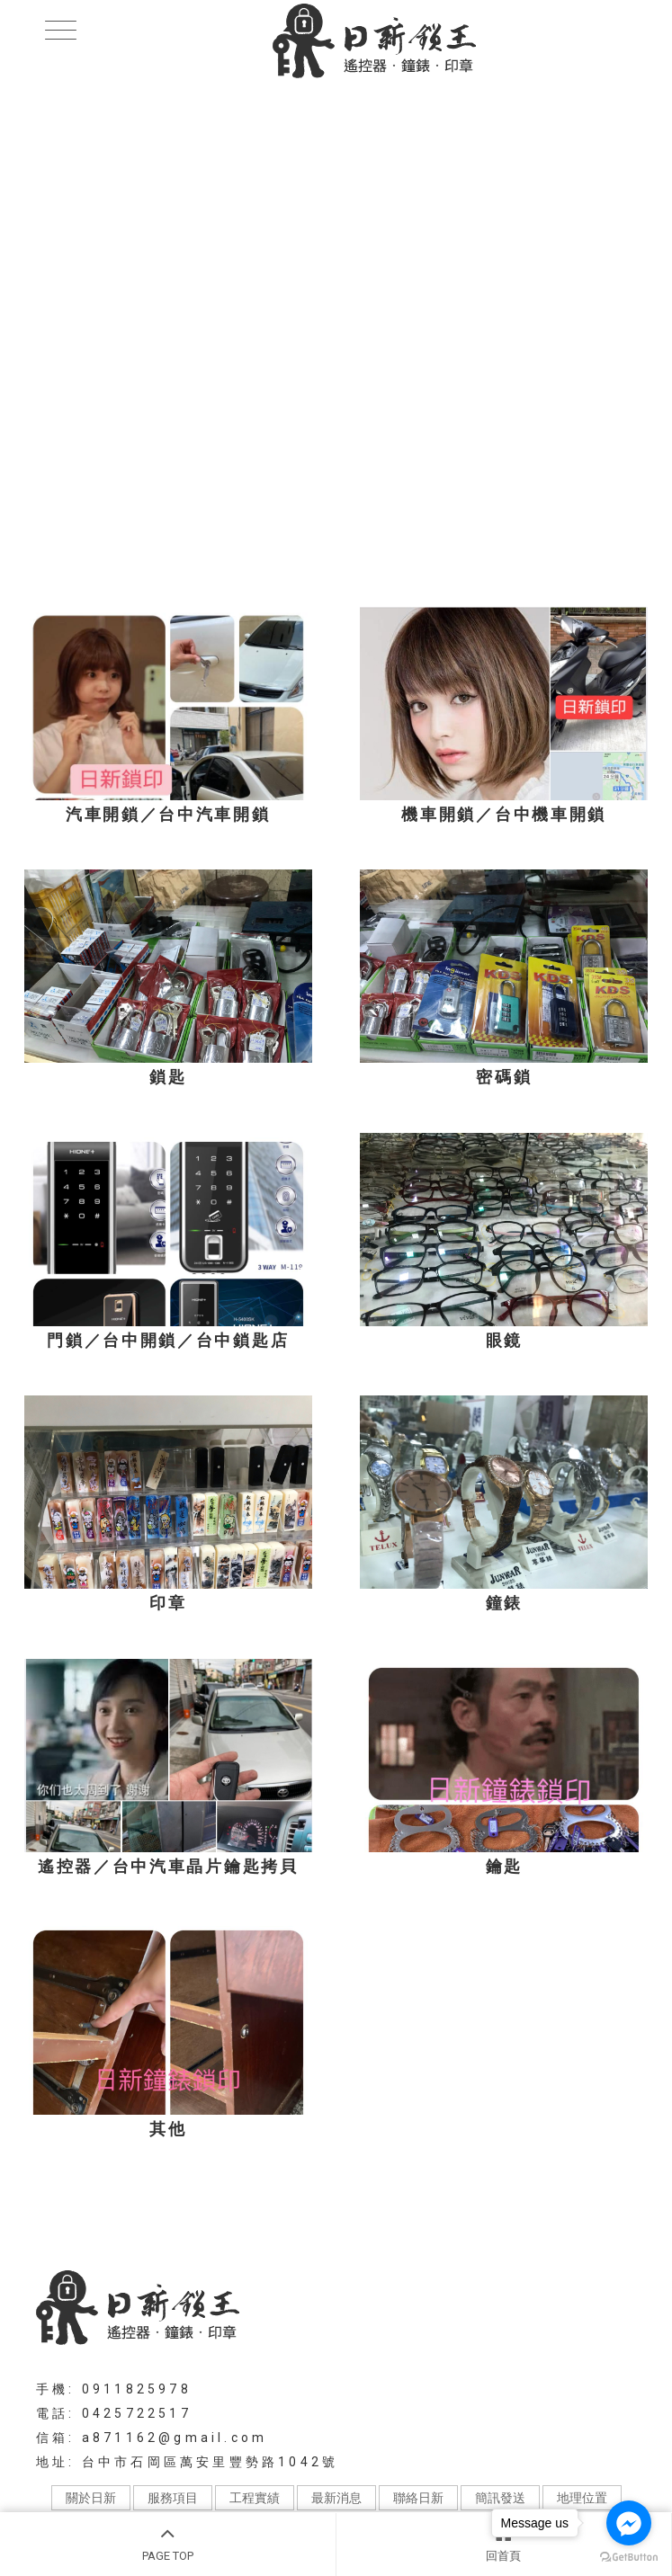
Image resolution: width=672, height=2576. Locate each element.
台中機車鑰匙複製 (441, 2215)
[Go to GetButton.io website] (629, 2557)
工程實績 (254, 2498)
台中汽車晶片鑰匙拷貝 (309, 2215)
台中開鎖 (532, 2215)
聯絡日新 (418, 2498)
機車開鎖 (205, 2215)
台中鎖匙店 (602, 2215)
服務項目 (173, 2498)
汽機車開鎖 (134, 2215)
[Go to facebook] (628, 2522)
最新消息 (336, 2498)
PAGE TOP (167, 2542)
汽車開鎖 (64, 2215)
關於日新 (91, 2498)
